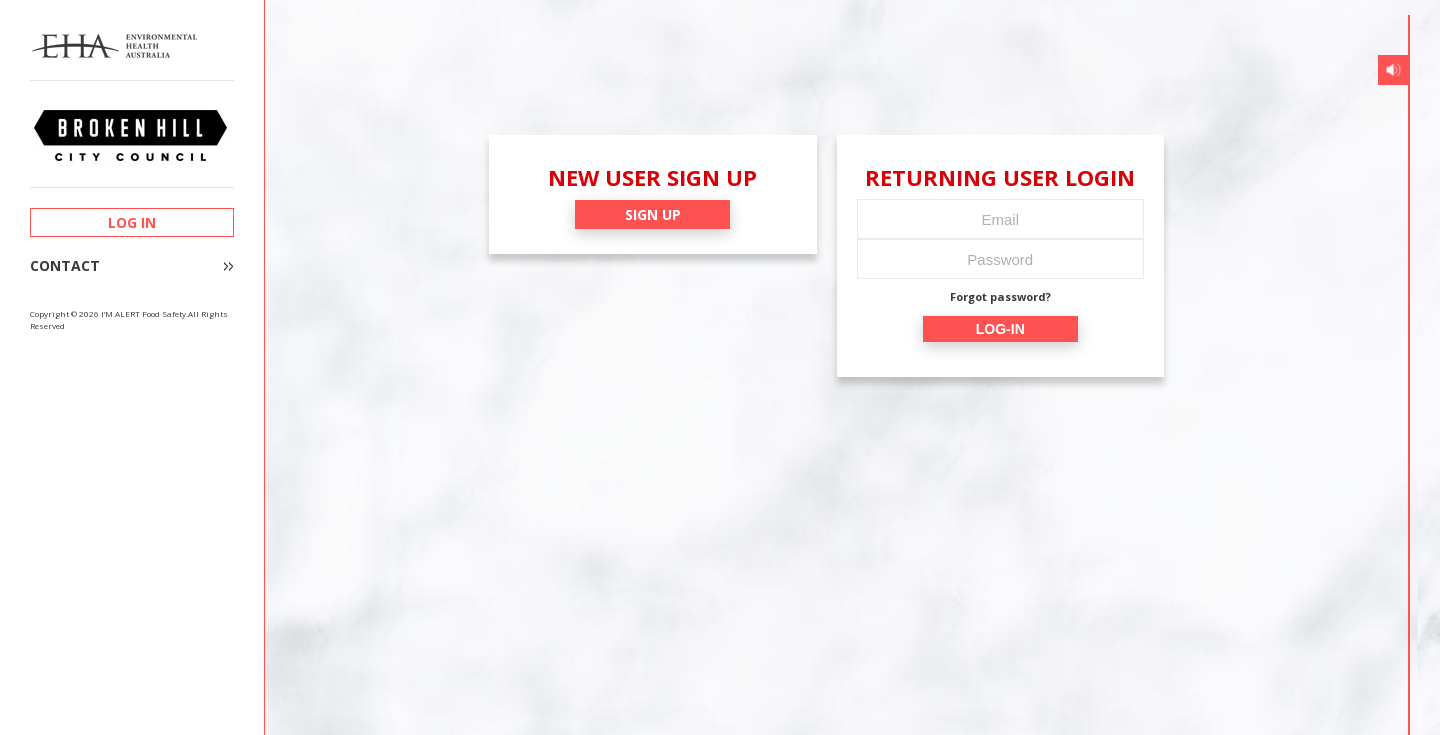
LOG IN (132, 222)
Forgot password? (1000, 296)
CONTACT (65, 266)
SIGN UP (653, 214)
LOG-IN (1000, 329)
